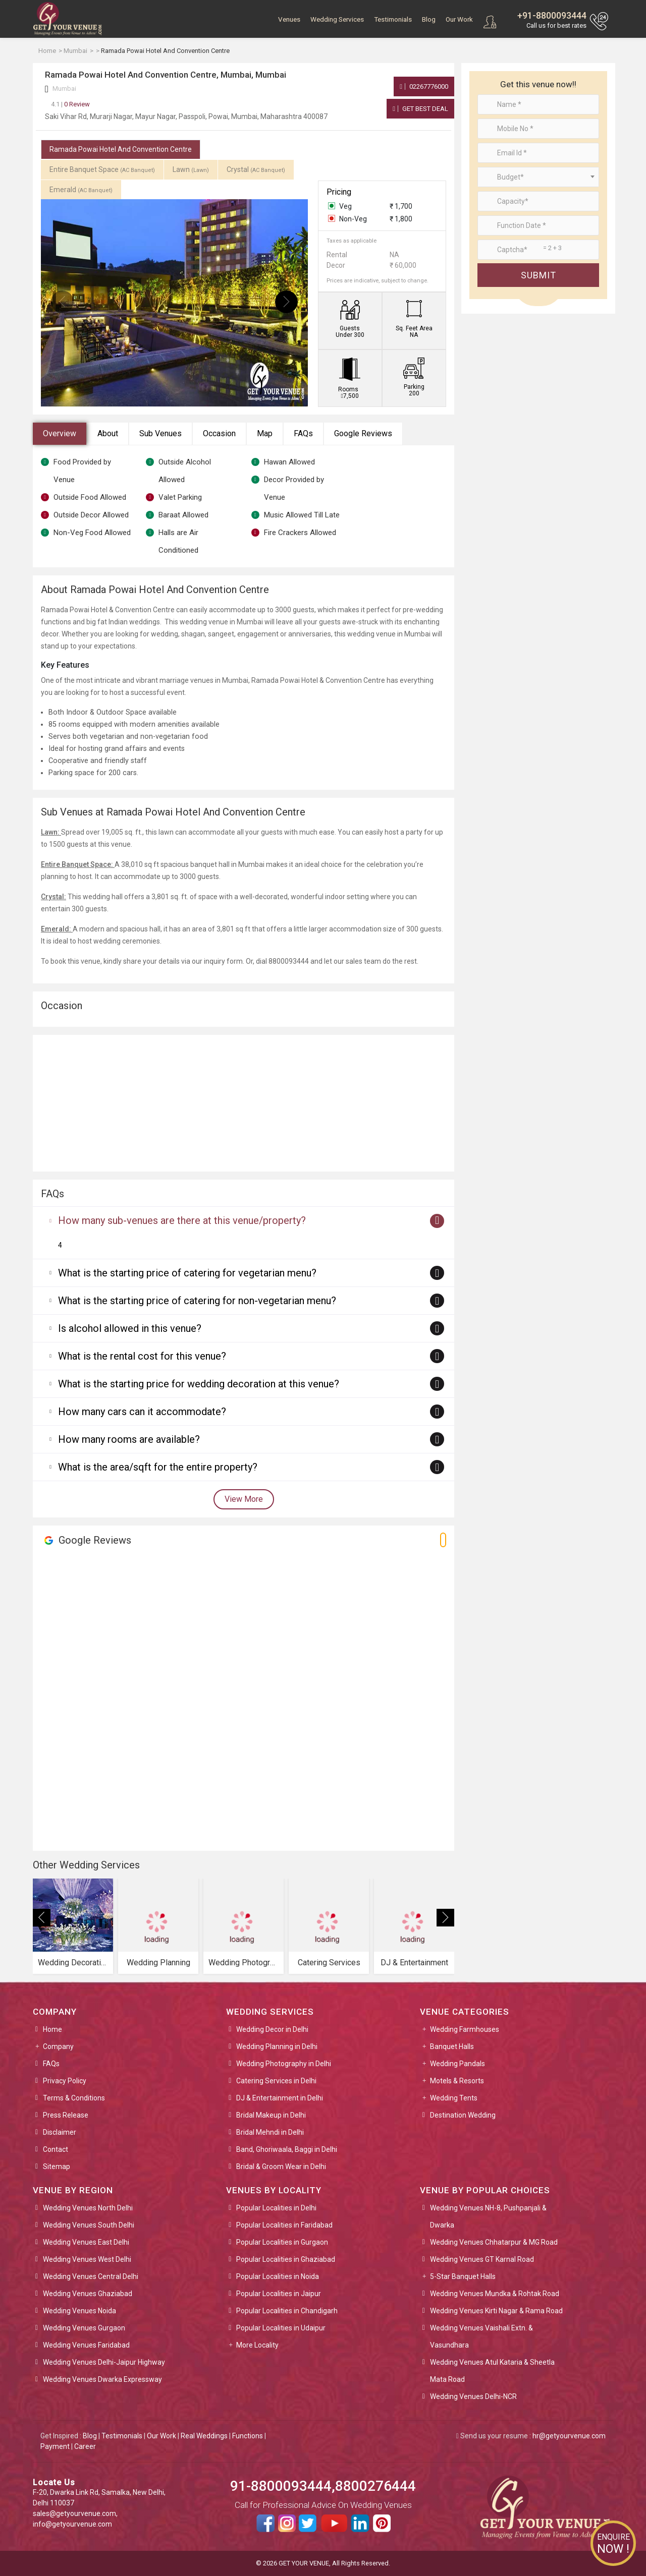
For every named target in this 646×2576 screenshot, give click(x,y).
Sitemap (56, 2166)
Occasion (219, 433)
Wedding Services (337, 19)
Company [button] (58, 2046)
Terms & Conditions (74, 2098)
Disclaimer (59, 2132)
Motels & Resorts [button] (457, 2081)
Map (265, 433)
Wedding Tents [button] (453, 2098)
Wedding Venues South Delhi (88, 2225)
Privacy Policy (64, 2081)
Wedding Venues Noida (79, 2311)
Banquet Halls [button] (452, 2046)
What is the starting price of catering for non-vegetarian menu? (197, 1301)
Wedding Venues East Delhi (86, 2242)
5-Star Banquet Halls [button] (463, 2276)
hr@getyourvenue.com (569, 2436)
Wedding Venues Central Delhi (90, 2276)
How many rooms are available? (129, 1439)
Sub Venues (160, 433)
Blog (429, 19)
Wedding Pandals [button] (457, 2064)
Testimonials (393, 19)
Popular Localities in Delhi (276, 2208)
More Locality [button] (257, 2345)
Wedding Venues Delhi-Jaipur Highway (104, 2362)
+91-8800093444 (551, 15)
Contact (55, 2149)
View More (244, 1499)
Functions (247, 2436)
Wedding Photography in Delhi (283, 2064)
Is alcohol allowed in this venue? (129, 1328)
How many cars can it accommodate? (142, 1412)
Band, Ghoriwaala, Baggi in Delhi (286, 2149)
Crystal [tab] (256, 169)
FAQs (303, 433)
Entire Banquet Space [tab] (102, 169)
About (107, 433)
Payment (55, 2446)
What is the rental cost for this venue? (142, 1356)
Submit (538, 275)
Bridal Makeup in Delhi (271, 2115)
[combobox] (538, 177)
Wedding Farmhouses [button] (464, 2029)
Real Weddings (204, 2436)
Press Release (65, 2115)
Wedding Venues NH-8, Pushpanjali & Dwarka (488, 2216)
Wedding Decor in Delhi (272, 2029)
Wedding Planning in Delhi (276, 2046)
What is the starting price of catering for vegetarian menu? (187, 1273)
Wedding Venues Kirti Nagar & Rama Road (496, 2311)
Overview (59, 433)
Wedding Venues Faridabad (86, 2345)
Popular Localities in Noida (277, 2276)
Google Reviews (363, 433)
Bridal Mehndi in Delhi (270, 2132)
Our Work (459, 19)
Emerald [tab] (81, 190)
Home (52, 2029)
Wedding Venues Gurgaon (84, 2328)
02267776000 (424, 86)
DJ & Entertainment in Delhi (279, 2098)
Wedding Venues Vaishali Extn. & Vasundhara (481, 2336)
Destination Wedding (463, 2115)
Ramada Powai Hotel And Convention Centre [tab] (120, 149)
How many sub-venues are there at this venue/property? (182, 1220)
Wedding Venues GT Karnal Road (482, 2259)
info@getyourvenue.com (72, 2524)
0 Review (70, 104)
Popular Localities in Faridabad (284, 2225)
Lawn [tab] (191, 169)
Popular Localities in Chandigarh (287, 2311)
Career (85, 2446)
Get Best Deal (420, 108)
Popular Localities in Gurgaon (282, 2242)
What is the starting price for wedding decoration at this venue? (198, 1384)
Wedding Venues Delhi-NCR (473, 2396)
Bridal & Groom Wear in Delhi (281, 2166)
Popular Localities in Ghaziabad (285, 2259)
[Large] (538, 250)
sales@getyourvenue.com (74, 2513)
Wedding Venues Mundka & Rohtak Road (494, 2294)
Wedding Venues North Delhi (88, 2208)
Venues (289, 19)
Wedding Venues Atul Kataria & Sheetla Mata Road (492, 2370)
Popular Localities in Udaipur (281, 2328)
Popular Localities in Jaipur (278, 2294)
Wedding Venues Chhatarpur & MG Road (494, 2242)
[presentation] (62, 301)
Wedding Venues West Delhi (87, 2259)
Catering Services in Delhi (276, 2081)
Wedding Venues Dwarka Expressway (102, 2379)
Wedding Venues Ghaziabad (87, 2294)
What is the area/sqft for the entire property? (157, 1467)
